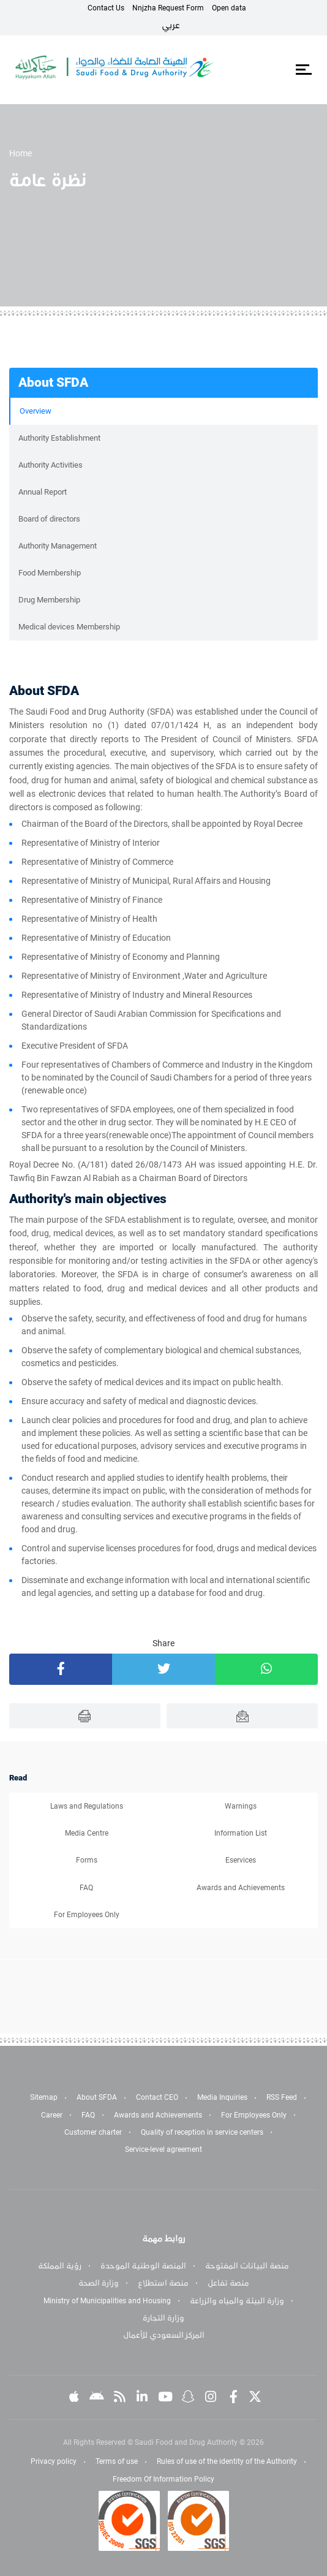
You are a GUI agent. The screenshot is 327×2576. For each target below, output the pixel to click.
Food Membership (49, 572)
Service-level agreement (163, 2149)
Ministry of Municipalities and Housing (107, 2301)
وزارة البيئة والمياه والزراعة (237, 2301)
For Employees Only (86, 1914)
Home (20, 153)
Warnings (241, 1806)
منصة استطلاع (163, 2283)
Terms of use (117, 2461)
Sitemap (44, 2097)
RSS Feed (281, 2097)
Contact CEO (157, 2097)
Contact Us (106, 8)
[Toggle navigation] (303, 70)
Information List (240, 1833)
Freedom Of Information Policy (163, 2479)
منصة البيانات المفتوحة (247, 2266)
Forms (86, 1860)
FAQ (86, 1887)
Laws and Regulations (86, 1806)
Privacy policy (54, 2461)
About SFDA (97, 2097)
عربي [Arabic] (171, 25)
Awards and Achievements (241, 1887)
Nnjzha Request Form (168, 8)
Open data (229, 8)
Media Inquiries (222, 2097)
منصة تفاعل (228, 2283)
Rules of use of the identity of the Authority (227, 2461)
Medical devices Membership (69, 626)
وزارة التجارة (163, 2318)
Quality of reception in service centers (202, 2132)
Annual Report (42, 491)
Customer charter (93, 2132)
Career (51, 2115)
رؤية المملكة (59, 2266)
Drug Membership (49, 599)
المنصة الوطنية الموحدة (143, 2266)
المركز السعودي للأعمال (164, 2335)
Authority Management (57, 545)
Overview (35, 411)
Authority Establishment (59, 438)
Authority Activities (50, 464)
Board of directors (49, 518)
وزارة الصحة (98, 2283)
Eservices (240, 1860)
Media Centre (86, 1833)
